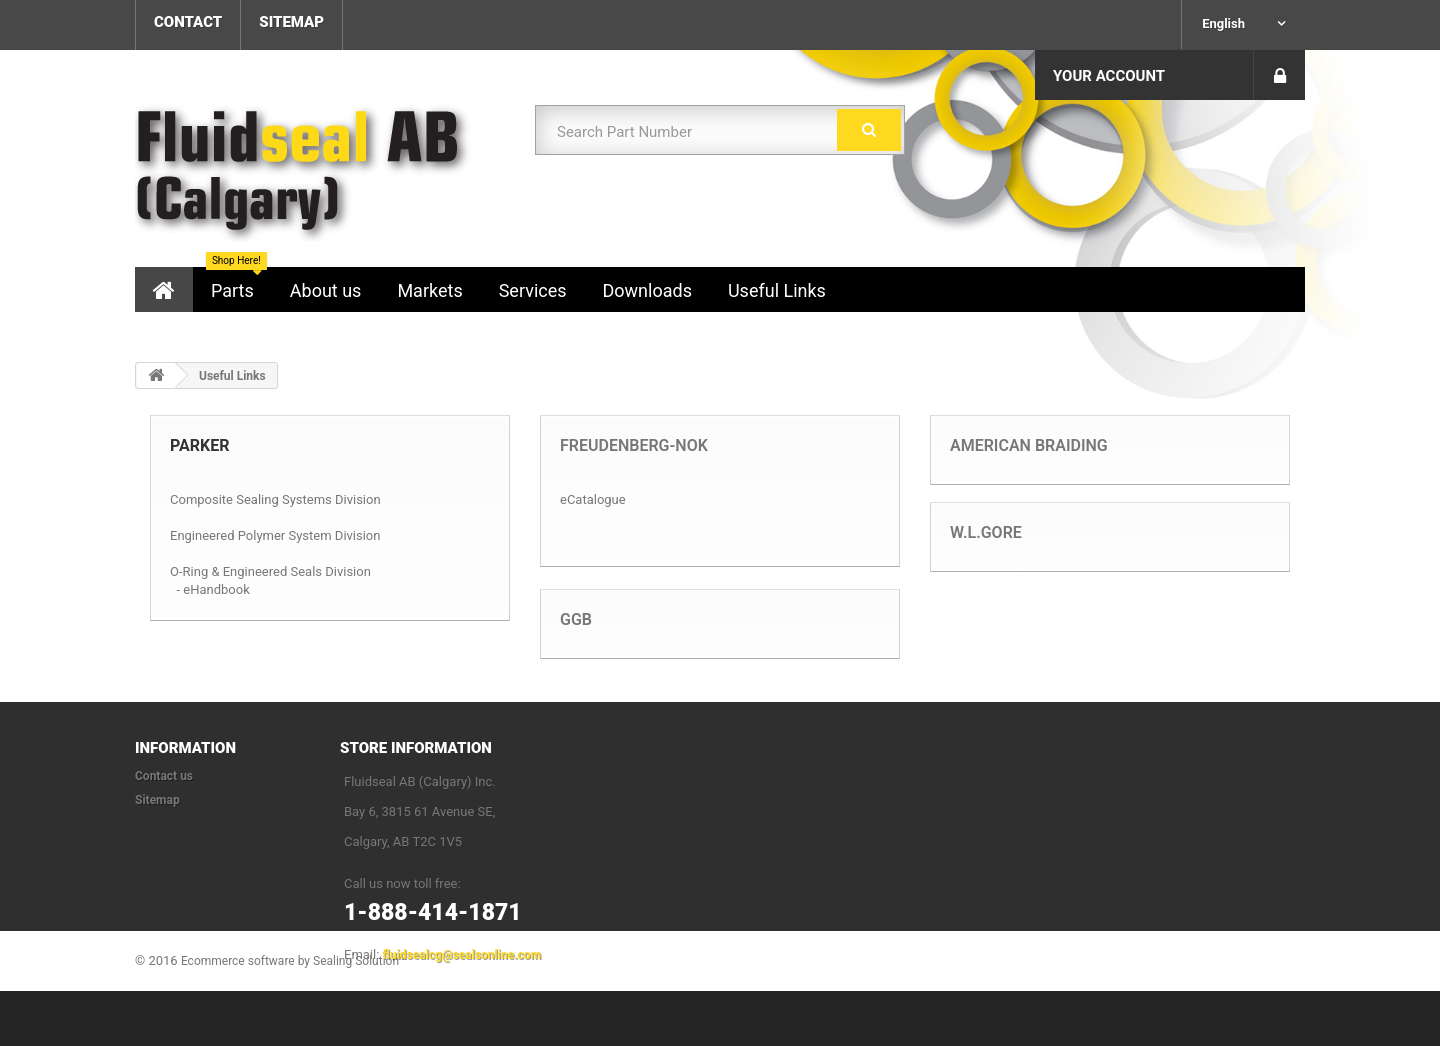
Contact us (164, 776)
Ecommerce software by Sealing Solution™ (294, 1016)
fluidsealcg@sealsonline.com (462, 955)
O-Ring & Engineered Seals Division (270, 571)
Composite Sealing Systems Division (275, 499)
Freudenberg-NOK (634, 445)
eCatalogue (593, 499)
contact (188, 22)
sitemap (291, 22)
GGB (576, 619)
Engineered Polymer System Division (275, 535)
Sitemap (157, 800)
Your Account (1109, 76)
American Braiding (1029, 445)
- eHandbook (212, 589)
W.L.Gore (986, 532)
